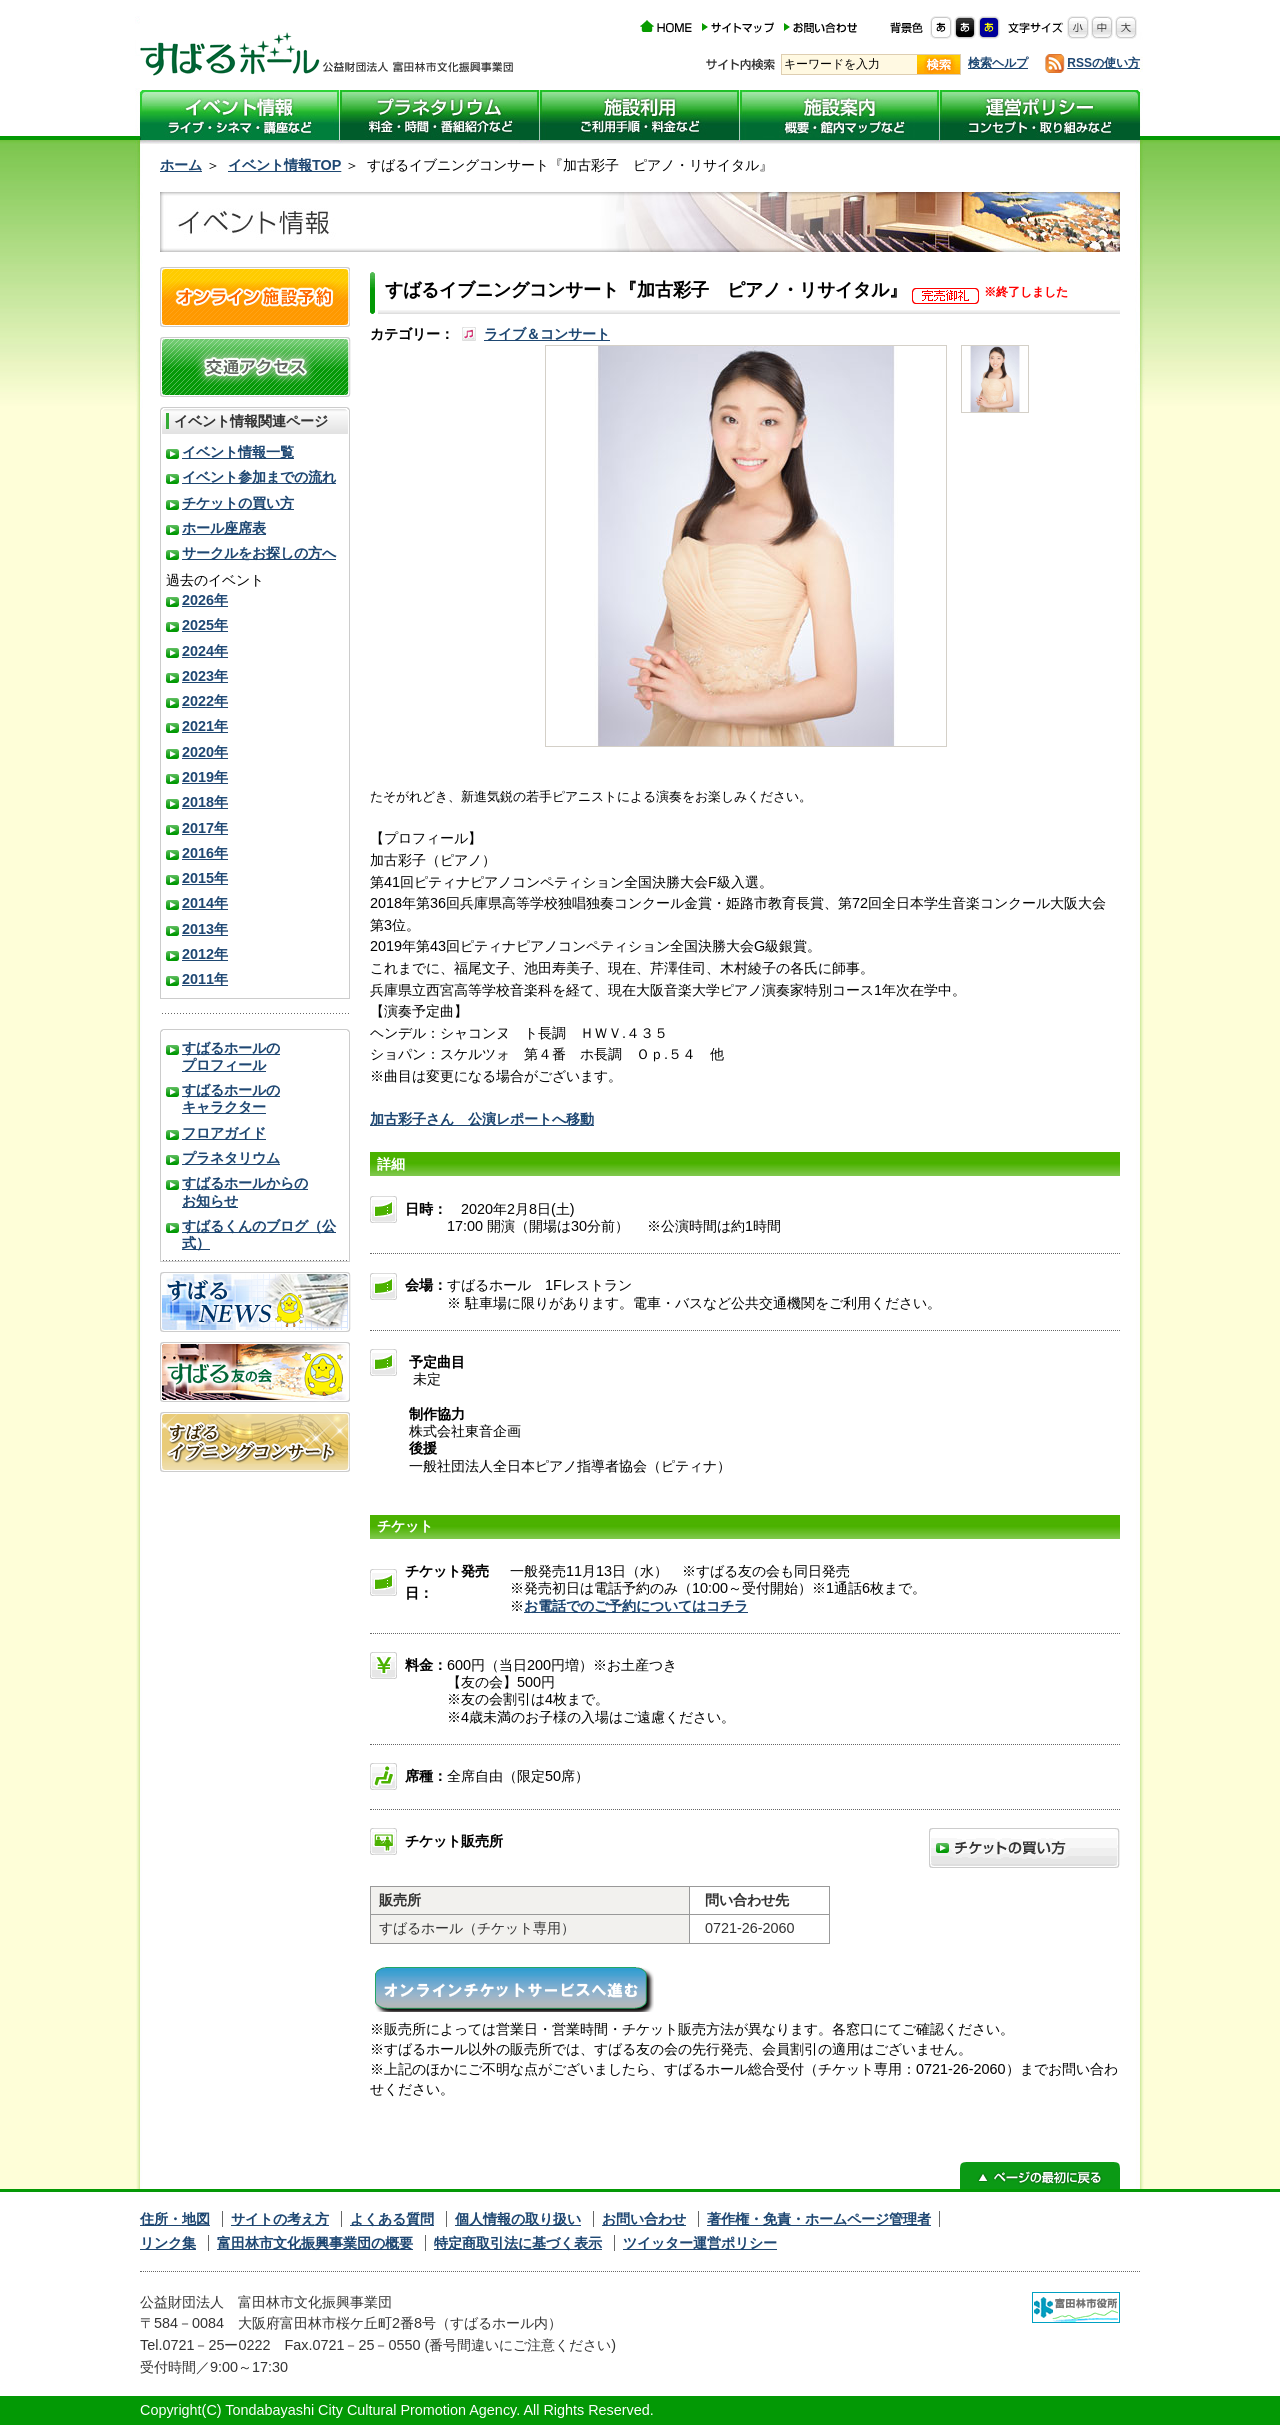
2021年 (205, 726)
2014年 (205, 903)
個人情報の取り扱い (518, 2219)
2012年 (205, 954)
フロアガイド (224, 1133)
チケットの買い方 (238, 503)
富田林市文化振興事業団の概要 (315, 2243)
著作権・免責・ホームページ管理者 (819, 2219)
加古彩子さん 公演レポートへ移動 (482, 1119)
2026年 (205, 600)
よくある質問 (392, 2219)
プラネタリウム (231, 1158)
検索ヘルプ (998, 63)
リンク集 (168, 2243)
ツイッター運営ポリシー (700, 2243)
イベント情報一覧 (238, 452)
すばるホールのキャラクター (231, 1098)
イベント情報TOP (284, 165)
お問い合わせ (644, 2219)
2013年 (205, 929)
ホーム (181, 165)
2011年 (205, 979)
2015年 (205, 878)
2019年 (205, 777)
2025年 (205, 625)
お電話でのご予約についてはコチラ (636, 1606)
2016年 (205, 853)
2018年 (205, 802)
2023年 (205, 676)
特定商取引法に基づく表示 (518, 2243)
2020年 (205, 752)
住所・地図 (175, 2219)
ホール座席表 (224, 528)
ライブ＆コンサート (547, 334)
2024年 (205, 651)
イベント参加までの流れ (259, 477)
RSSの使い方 (1103, 63)
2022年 (205, 701)
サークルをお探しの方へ (259, 553)
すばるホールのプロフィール (231, 1056)
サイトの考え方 (280, 2219)
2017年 (205, 828)
